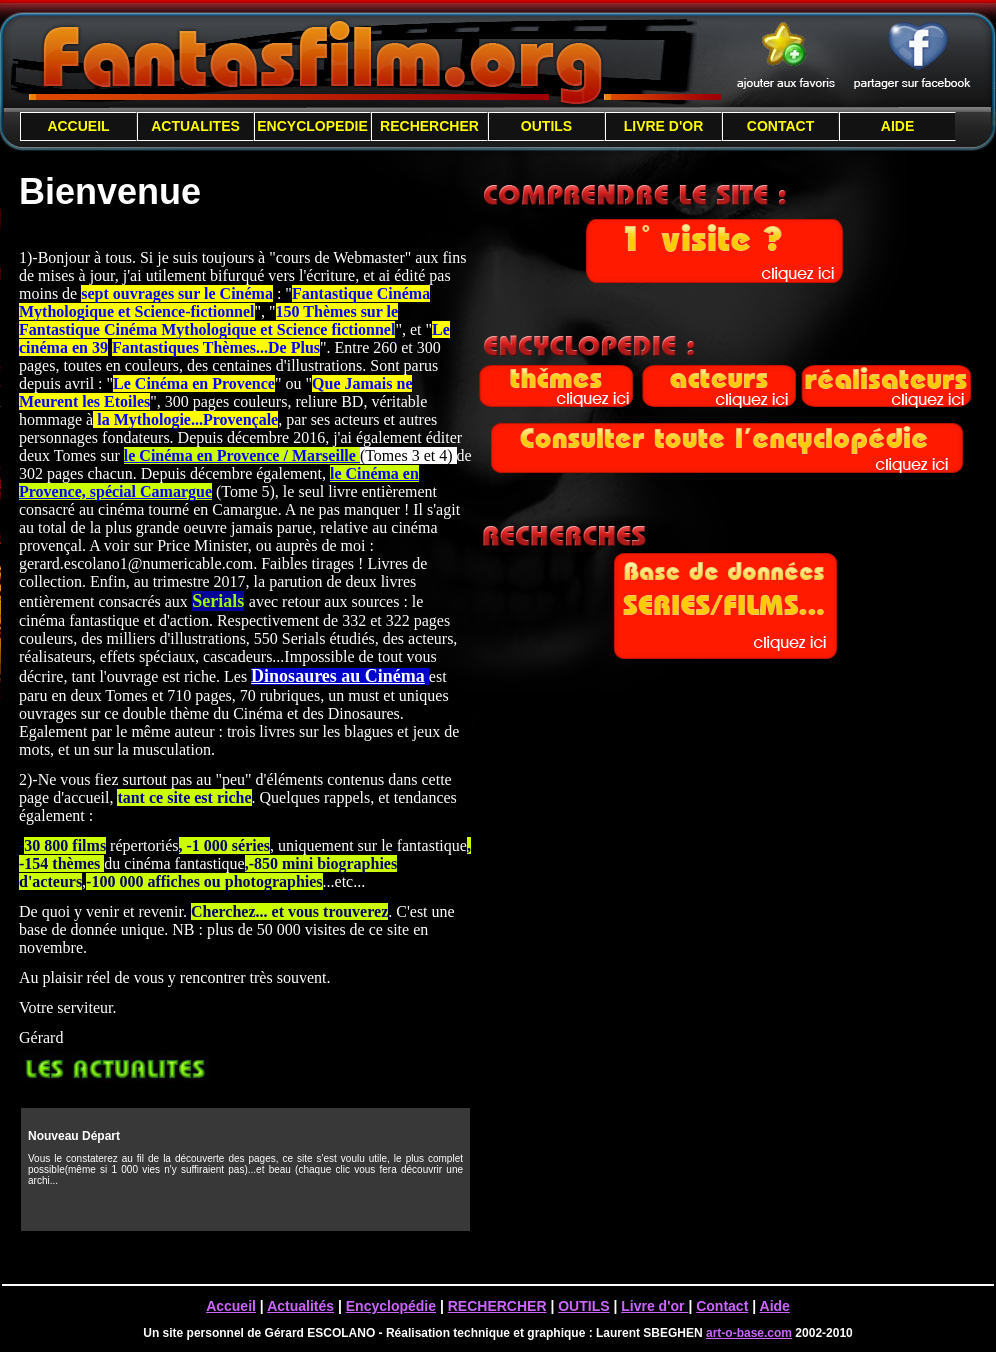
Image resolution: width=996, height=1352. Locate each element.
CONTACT (780, 126)
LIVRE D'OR (664, 126)
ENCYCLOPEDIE (312, 126)
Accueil (231, 1306)
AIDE (897, 126)
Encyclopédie (391, 1306)
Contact (722, 1306)
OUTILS (546, 126)
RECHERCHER (429, 126)
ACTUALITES (195, 126)
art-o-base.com (749, 1333)
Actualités (300, 1306)
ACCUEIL (78, 126)
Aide (775, 1306)
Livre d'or (654, 1306)
